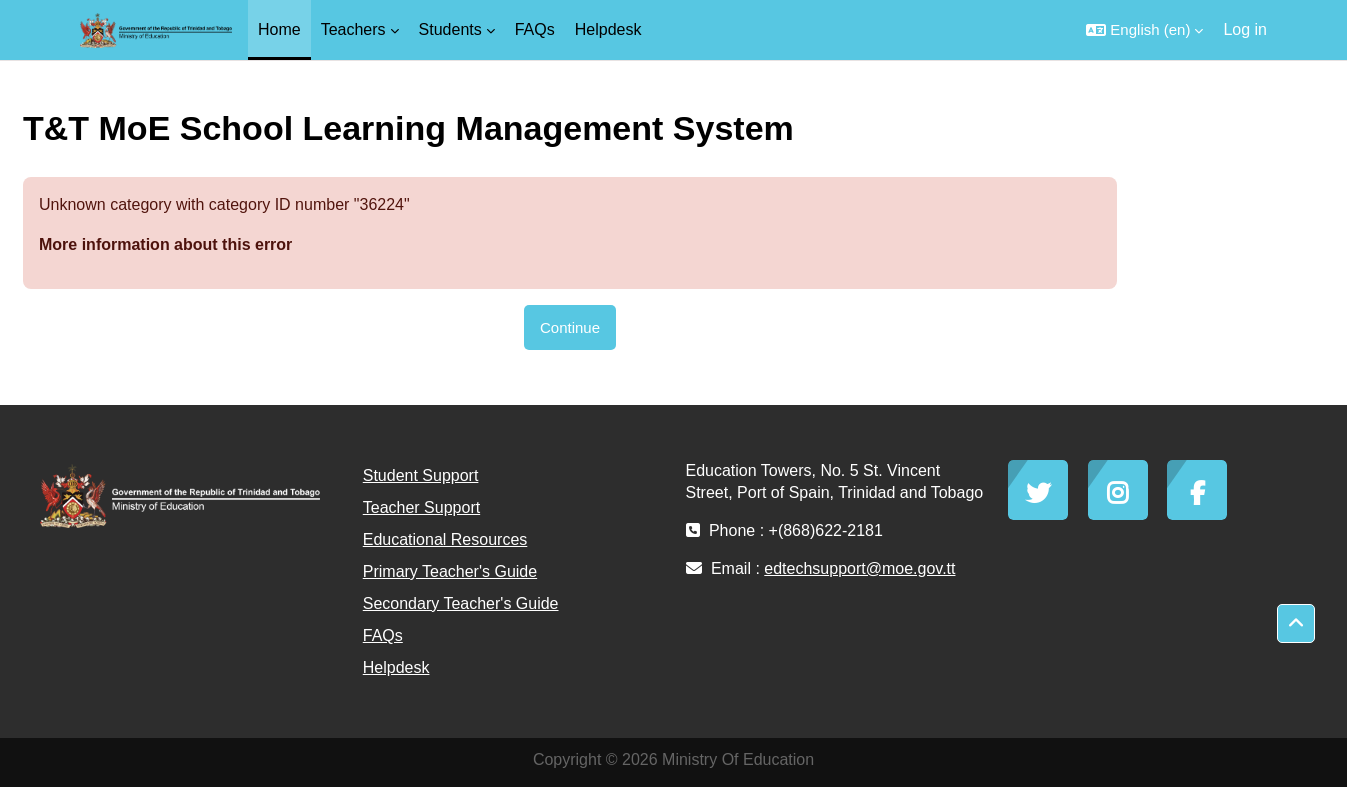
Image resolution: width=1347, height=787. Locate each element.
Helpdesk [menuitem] (608, 29)
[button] (1144, 30)
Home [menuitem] (279, 29)
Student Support (421, 475)
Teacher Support (421, 507)
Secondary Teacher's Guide (461, 603)
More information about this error (165, 244)
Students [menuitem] (450, 29)
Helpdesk (396, 667)
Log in (1245, 29)
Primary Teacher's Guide (450, 571)
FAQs (383, 635)
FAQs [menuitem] (535, 29)
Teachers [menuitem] (353, 29)
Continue (570, 327)
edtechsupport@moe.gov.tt (859, 568)
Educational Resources (445, 539)
